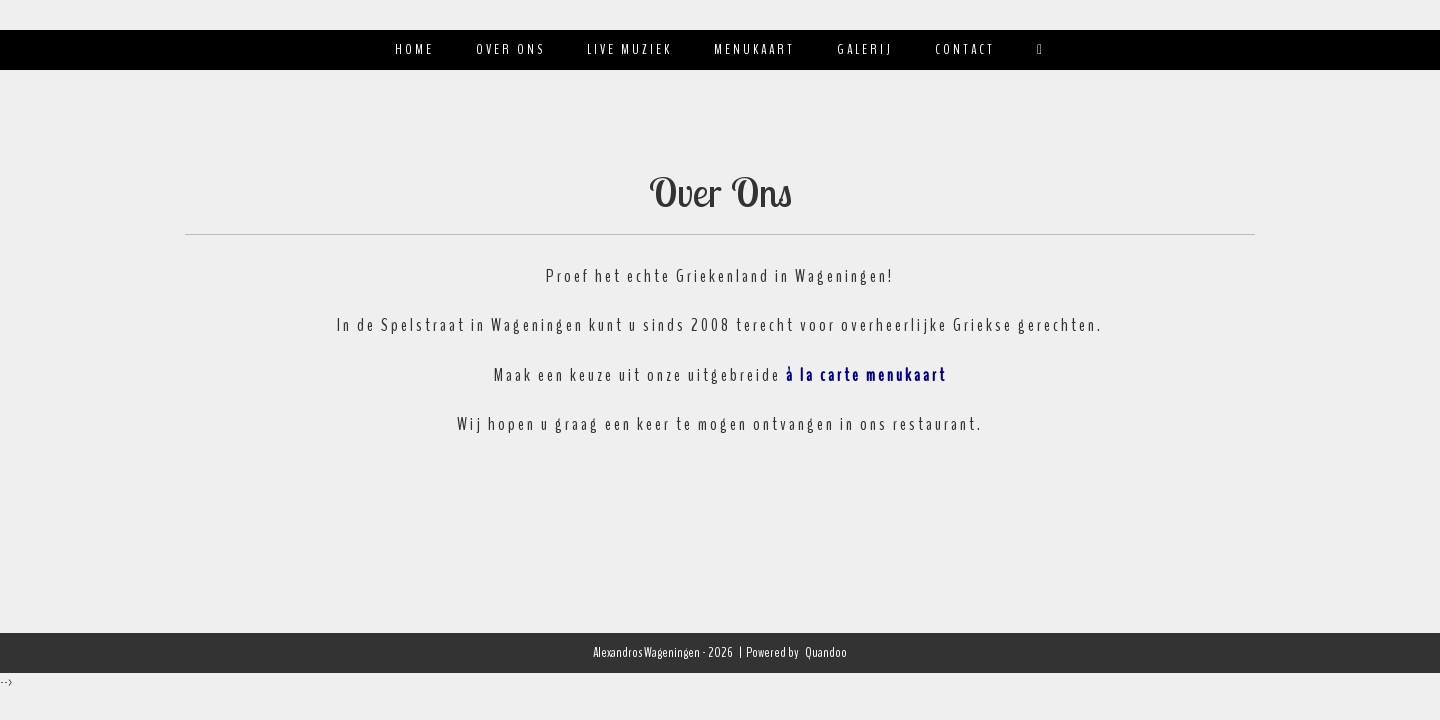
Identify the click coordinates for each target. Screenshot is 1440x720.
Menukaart (754, 49)
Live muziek (629, 49)
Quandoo (826, 652)
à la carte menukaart (866, 375)
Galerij (865, 49)
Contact (965, 49)
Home (414, 49)
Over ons (510, 49)
